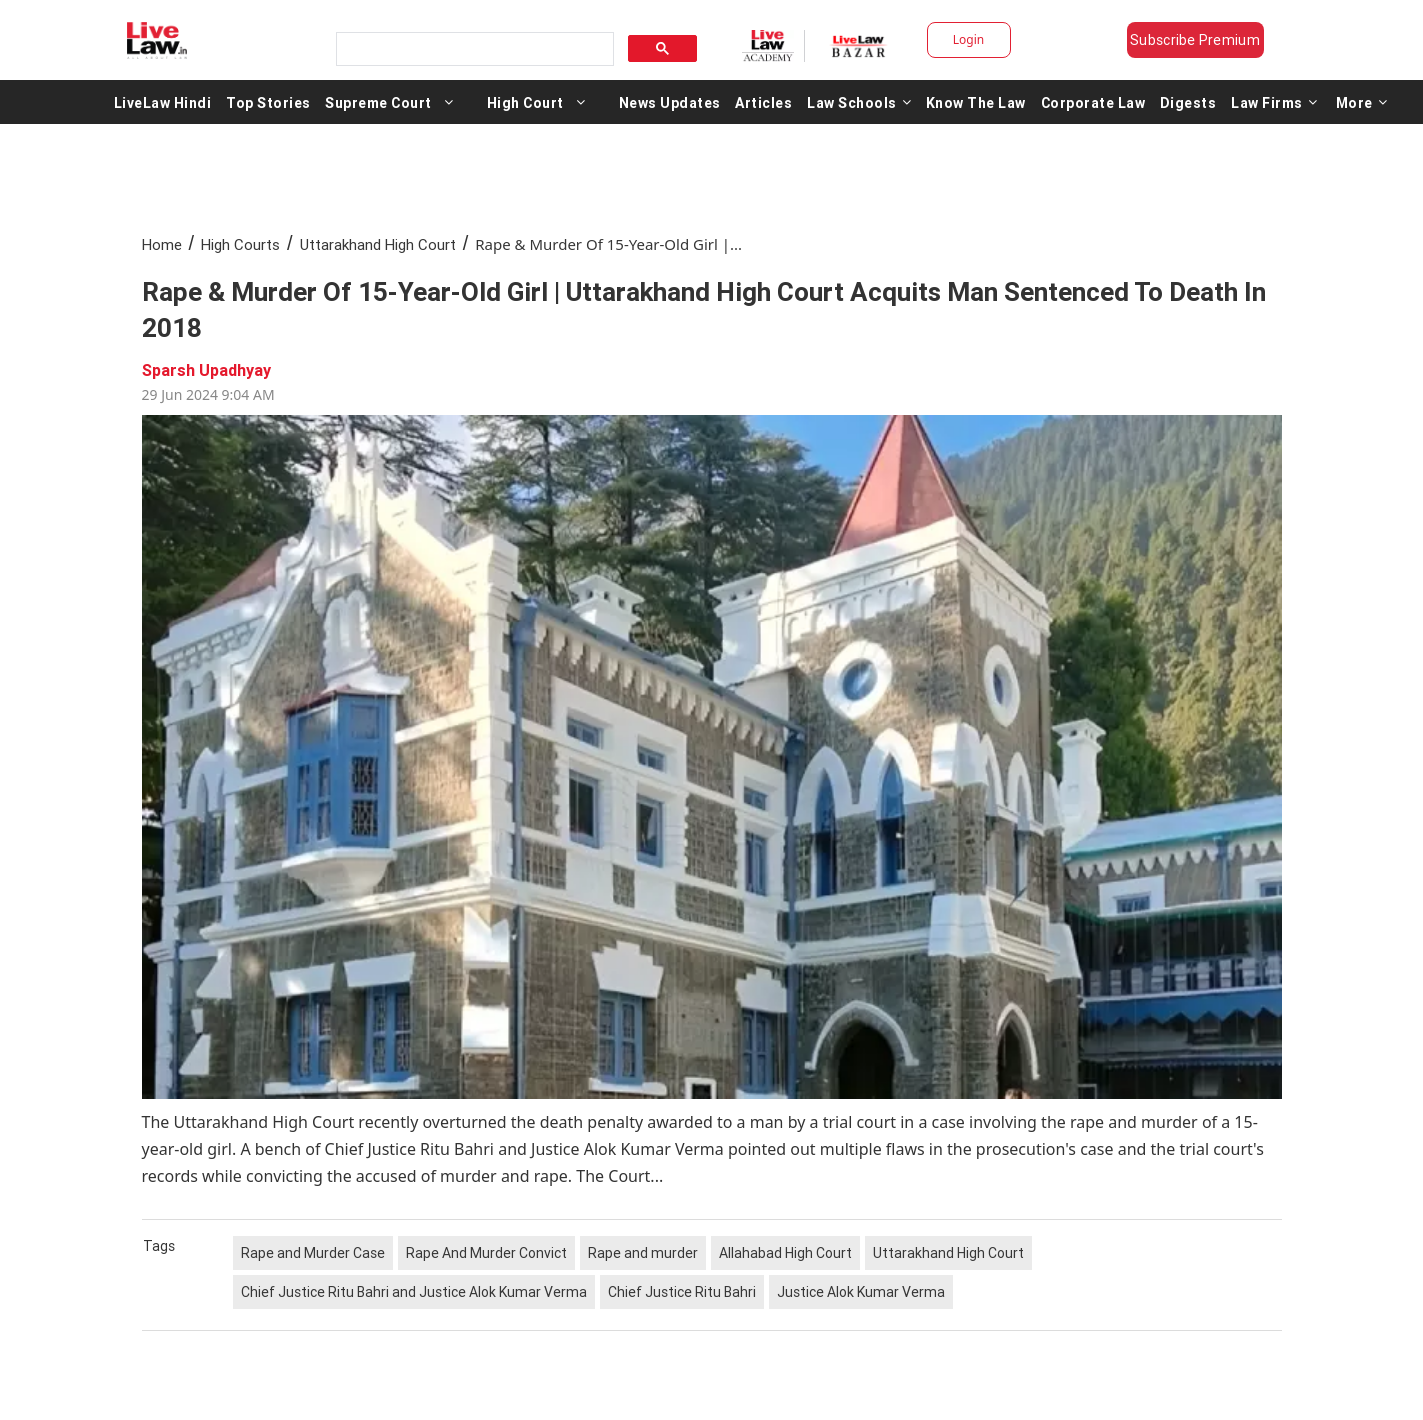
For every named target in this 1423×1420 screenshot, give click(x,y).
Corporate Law (1093, 102)
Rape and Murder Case (313, 1253)
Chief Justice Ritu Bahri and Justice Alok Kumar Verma (414, 1292)
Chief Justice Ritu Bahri (682, 1292)
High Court (525, 102)
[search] (473, 49)
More (1362, 102)
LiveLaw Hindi (163, 102)
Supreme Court (378, 102)
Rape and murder (643, 1253)
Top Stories (268, 102)
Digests (1188, 102)
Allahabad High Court (785, 1253)
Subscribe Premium (1195, 40)
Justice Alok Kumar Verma (861, 1292)
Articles (763, 102)
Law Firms (1274, 102)
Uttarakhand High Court (378, 244)
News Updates (670, 102)
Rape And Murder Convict (486, 1253)
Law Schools (859, 102)
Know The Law (976, 102)
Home (162, 244)
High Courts (240, 244)
